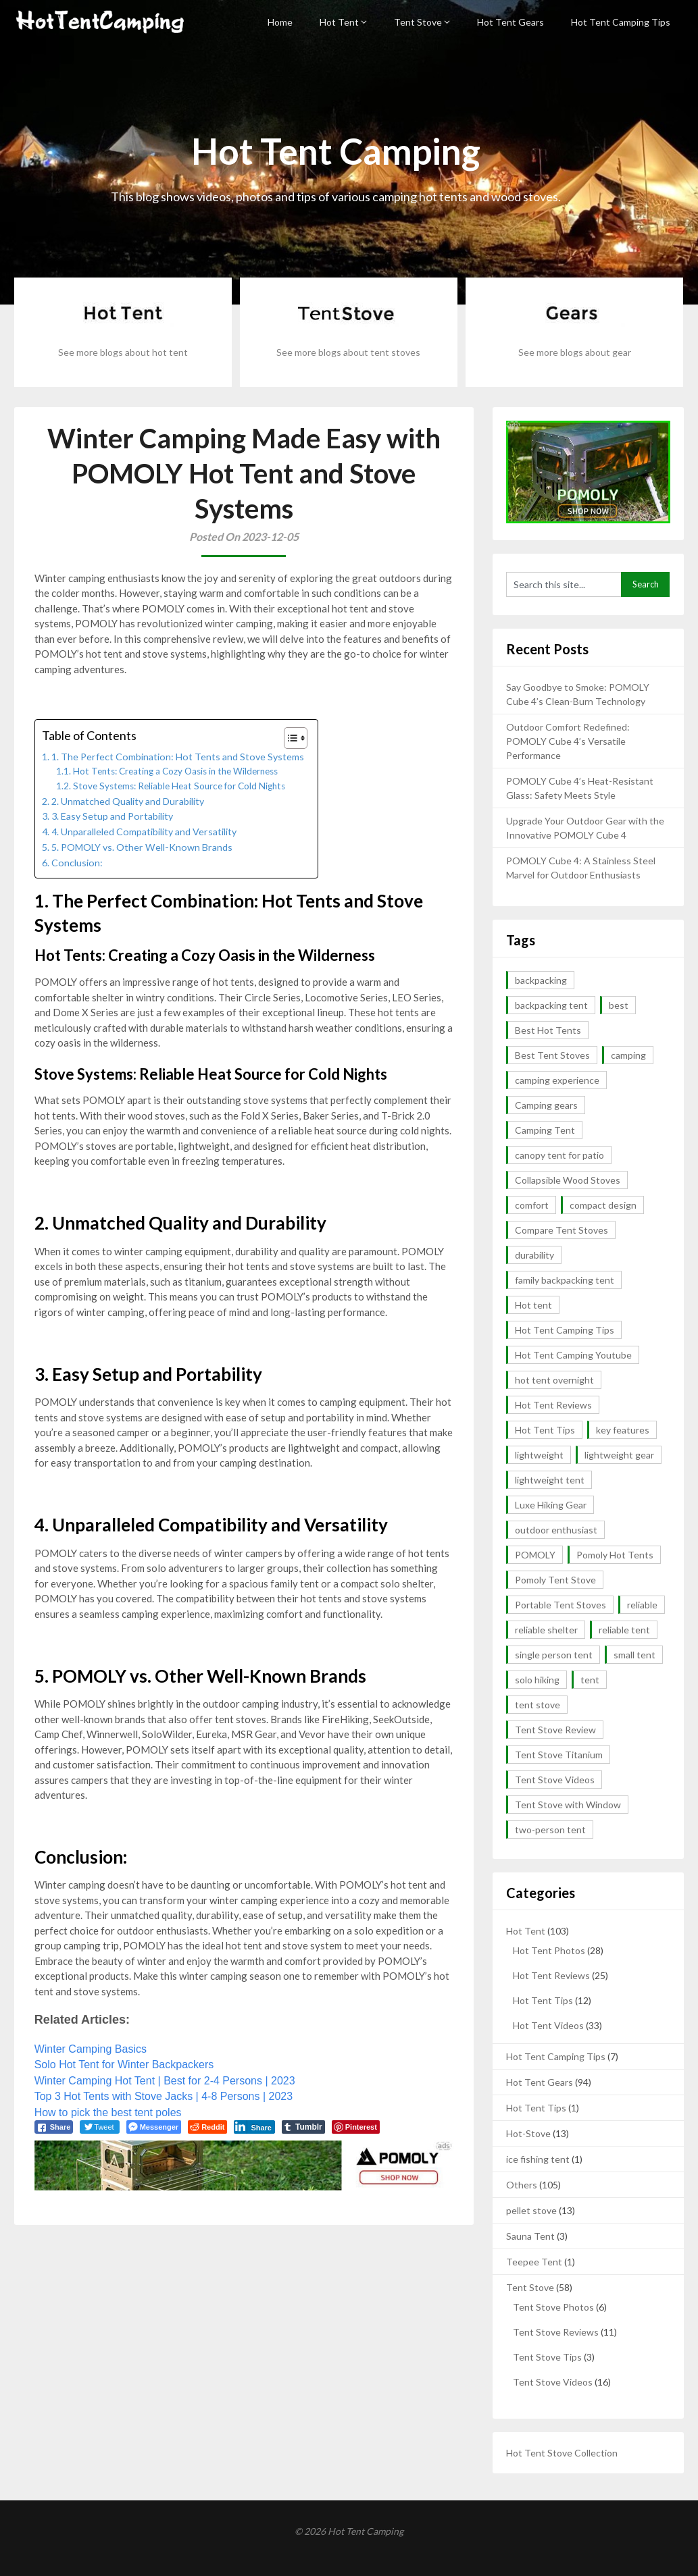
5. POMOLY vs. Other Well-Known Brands (141, 847)
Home (280, 22)
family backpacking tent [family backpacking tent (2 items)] (564, 1280)
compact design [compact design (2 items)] (603, 1205)
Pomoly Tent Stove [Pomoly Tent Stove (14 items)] (555, 1579)
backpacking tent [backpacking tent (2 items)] (551, 1005)
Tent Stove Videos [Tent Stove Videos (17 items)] (555, 1779)
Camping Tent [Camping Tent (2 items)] (545, 1130)
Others (521, 2184)
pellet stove (531, 2210)
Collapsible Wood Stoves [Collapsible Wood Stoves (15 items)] (567, 1180)
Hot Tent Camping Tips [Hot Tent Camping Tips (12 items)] (564, 1330)
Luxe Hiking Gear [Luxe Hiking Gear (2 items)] (551, 1504)
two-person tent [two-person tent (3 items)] (550, 1829)
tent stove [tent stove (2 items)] (537, 1704)
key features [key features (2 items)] (622, 1430)
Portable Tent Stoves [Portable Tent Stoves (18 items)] (560, 1604)
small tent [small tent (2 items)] (634, 1654)
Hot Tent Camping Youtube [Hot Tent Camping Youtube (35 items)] (573, 1355)
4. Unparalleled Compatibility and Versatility (143, 831)
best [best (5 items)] (618, 1005)
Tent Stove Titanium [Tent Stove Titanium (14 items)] (559, 1754)
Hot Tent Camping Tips (620, 22)
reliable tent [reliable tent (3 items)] (624, 1629)
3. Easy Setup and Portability (112, 816)
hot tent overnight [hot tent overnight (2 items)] (554, 1380)
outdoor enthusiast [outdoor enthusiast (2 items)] (556, 1529)
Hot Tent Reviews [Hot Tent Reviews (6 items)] (553, 1405)
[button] (289, 738)
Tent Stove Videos (553, 2382)
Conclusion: (77, 862)
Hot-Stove (528, 2133)
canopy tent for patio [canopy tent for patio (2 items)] (559, 1155)
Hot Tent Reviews (551, 1975)
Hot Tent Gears (510, 22)
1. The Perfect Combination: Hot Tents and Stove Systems (177, 756)
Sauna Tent (530, 2236)
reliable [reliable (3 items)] (642, 1604)
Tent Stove (418, 22)
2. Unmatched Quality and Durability (127, 801)
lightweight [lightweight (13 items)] (539, 1455)
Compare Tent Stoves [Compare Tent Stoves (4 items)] (561, 1230)
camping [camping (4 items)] (628, 1055)
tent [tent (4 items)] (589, 1679)
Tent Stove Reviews (556, 2332)
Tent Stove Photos (553, 2307)
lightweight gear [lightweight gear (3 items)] (619, 1455)
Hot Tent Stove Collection (562, 2453)
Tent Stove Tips (547, 2357)
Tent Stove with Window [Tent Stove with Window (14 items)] (568, 1804)
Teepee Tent (534, 2261)
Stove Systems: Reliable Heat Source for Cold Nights (179, 786)
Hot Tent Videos (548, 2025)
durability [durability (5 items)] (534, 1255)
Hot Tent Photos (549, 1950)
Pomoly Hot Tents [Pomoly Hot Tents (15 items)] (614, 1554)
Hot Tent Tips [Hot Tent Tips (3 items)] (545, 1430)
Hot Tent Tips (543, 2000)
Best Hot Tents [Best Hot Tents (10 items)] (548, 1030)
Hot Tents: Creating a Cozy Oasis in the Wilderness (175, 771)
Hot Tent (339, 22)
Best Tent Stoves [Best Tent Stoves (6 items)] (552, 1055)
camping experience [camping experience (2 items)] (557, 1080)
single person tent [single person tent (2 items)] (554, 1654)
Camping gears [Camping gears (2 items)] (546, 1105)
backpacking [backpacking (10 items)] (541, 980)
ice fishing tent (538, 2159)
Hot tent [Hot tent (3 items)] (533, 1305)
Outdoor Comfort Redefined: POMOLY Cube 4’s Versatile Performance (568, 741)
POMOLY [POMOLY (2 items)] (535, 1554)
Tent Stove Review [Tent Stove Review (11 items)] (555, 1729)
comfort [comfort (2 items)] (532, 1205)
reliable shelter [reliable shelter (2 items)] (546, 1629)
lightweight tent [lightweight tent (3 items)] (549, 1480)
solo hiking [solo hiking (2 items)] (537, 1679)
